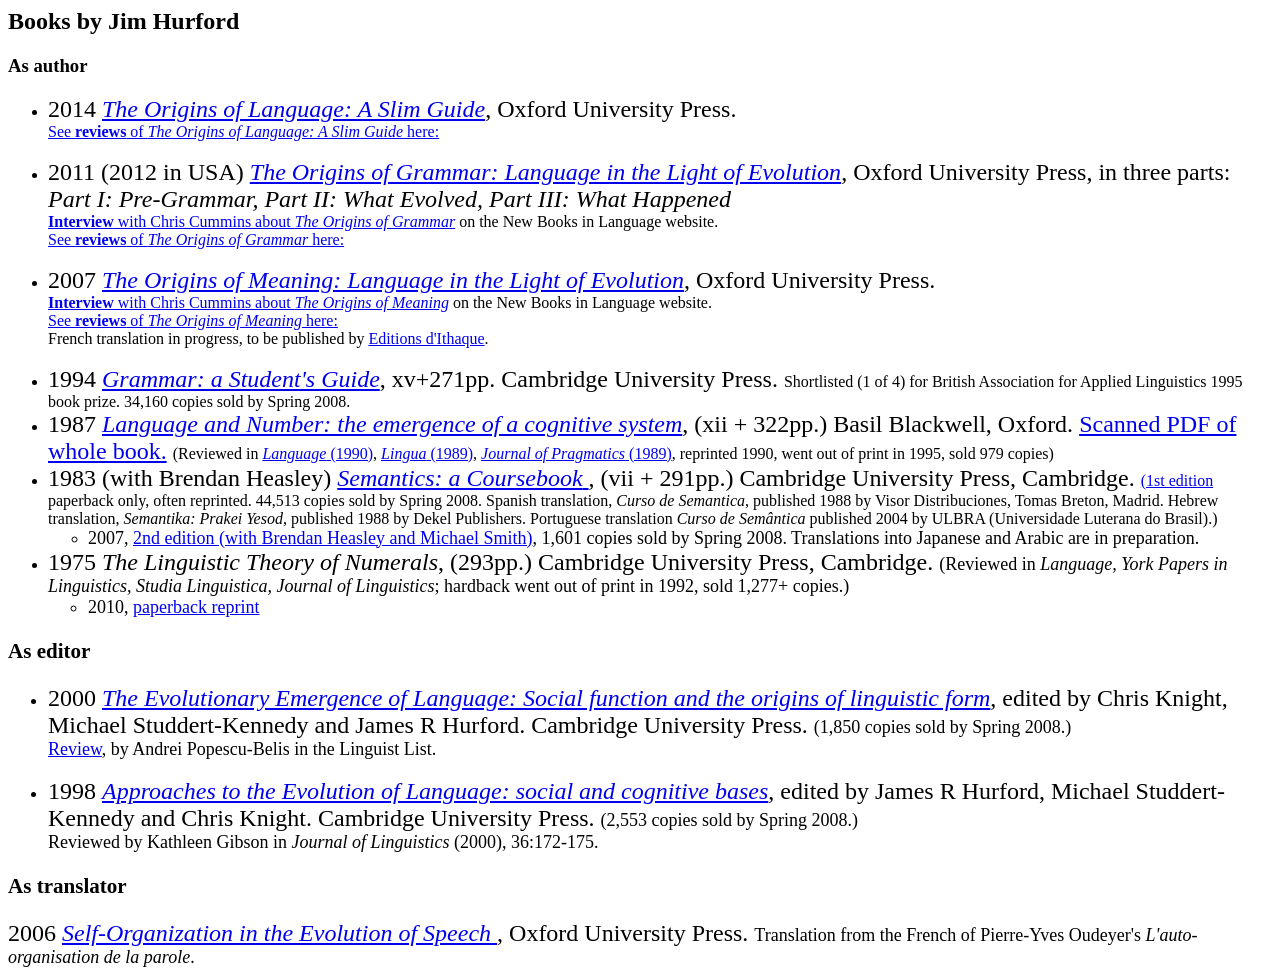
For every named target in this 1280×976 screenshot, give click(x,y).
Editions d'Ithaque (426, 338)
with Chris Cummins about (251, 221)
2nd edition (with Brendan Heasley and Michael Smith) (332, 538)
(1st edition (1177, 480)
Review (75, 749)
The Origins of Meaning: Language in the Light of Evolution (393, 280)
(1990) (317, 453)
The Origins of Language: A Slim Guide (293, 109)
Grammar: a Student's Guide (241, 379)
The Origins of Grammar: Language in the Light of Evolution (545, 172)
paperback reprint (196, 607)
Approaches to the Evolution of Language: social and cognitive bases (435, 791)
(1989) (427, 453)
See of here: (243, 131)
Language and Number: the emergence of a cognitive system (392, 424)
